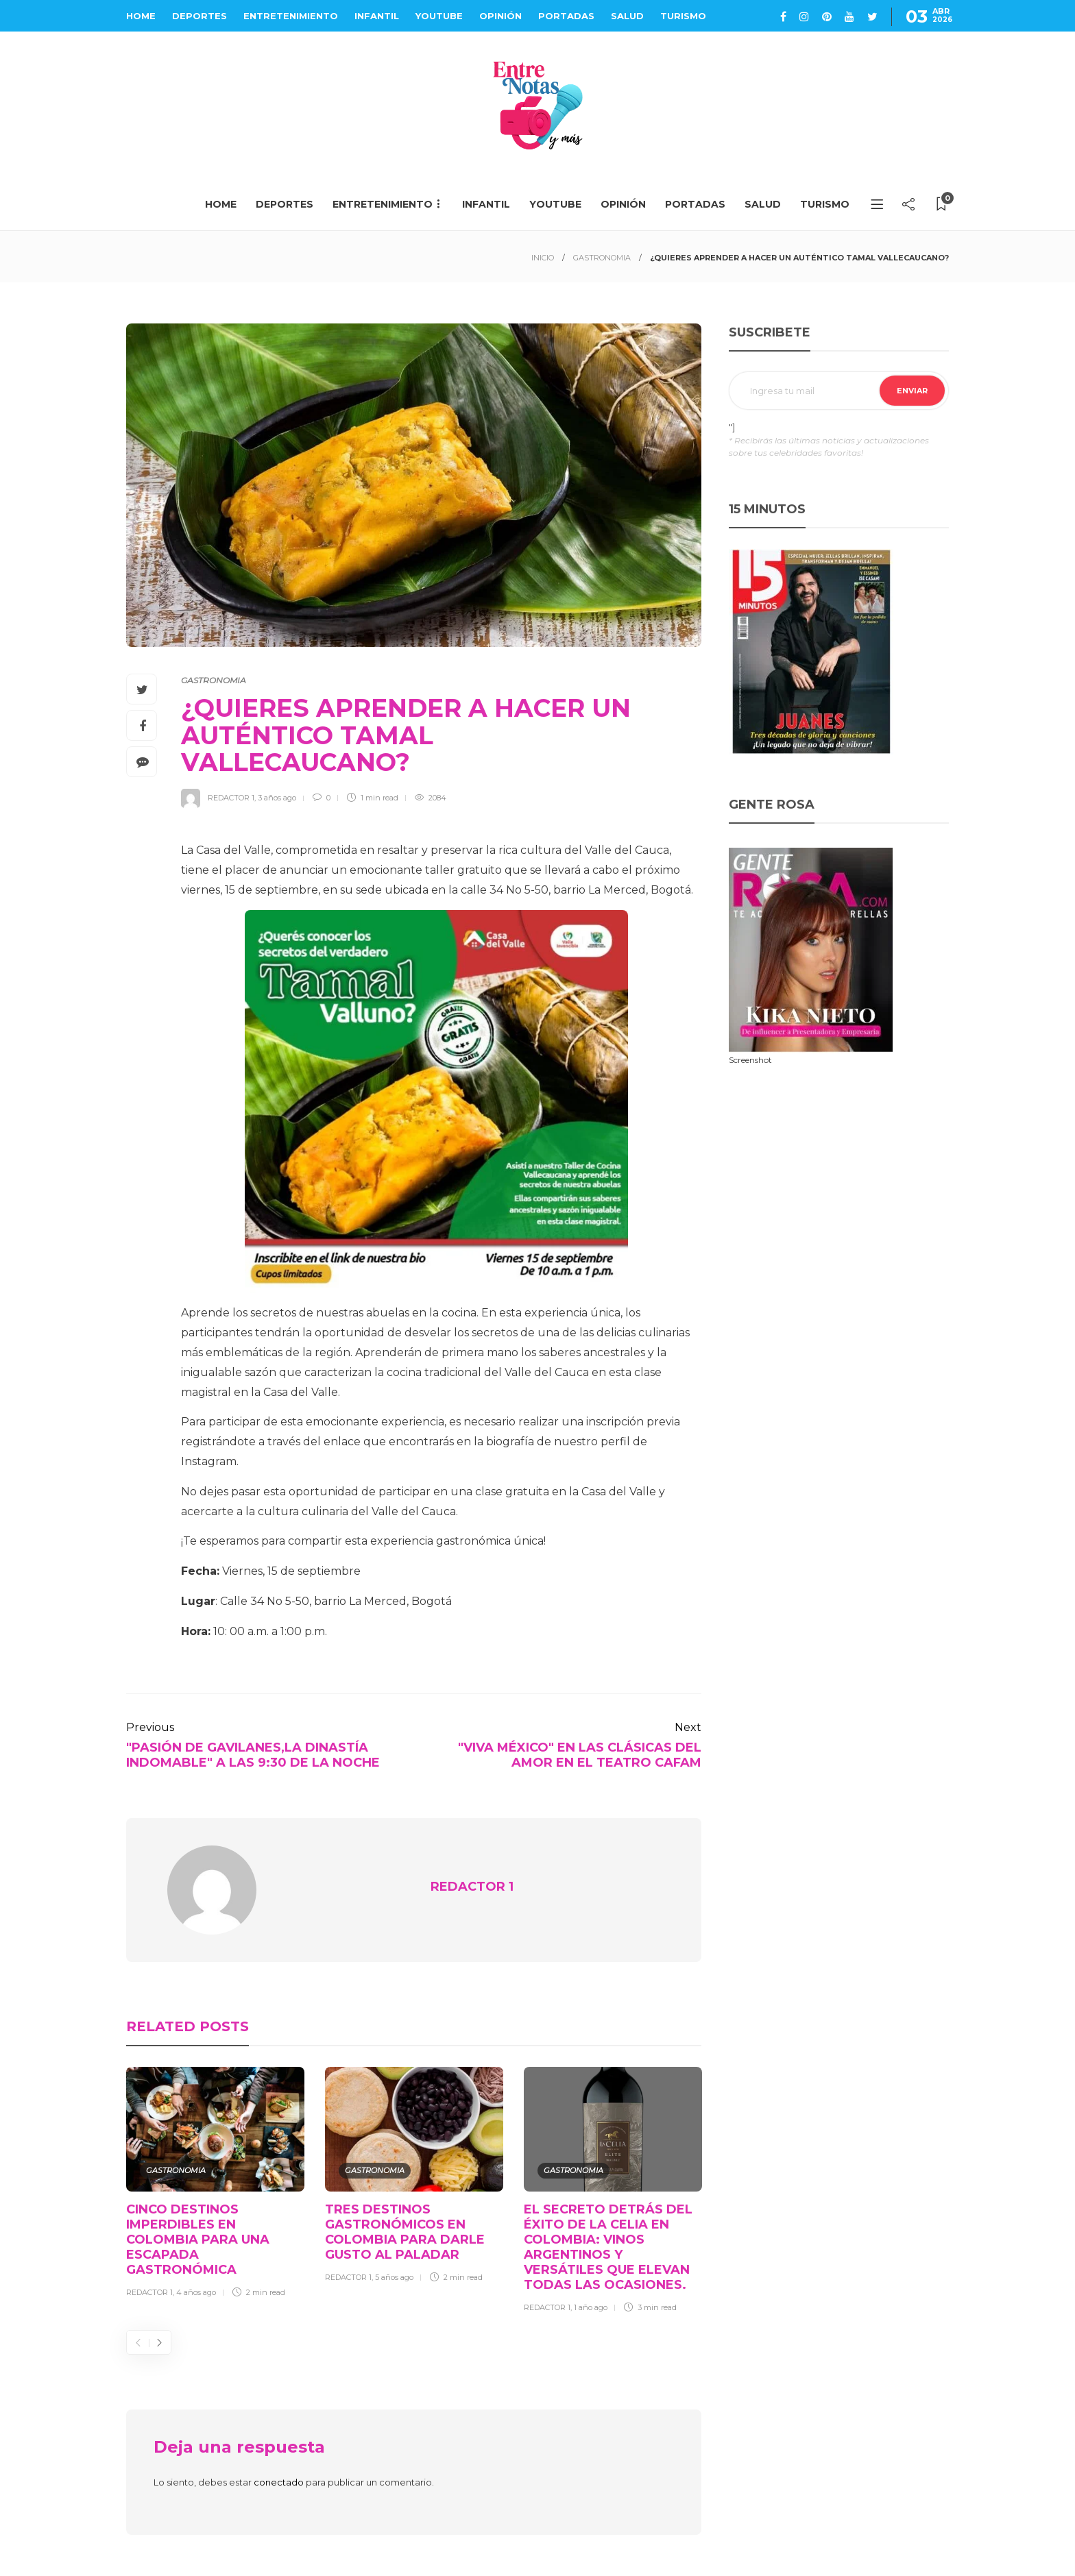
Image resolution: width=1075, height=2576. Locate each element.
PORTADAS (566, 15)
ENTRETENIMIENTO (290, 15)
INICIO (542, 257)
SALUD (627, 15)
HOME (141, 15)
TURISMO (683, 15)
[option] (215, 2184)
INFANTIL (376, 15)
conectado (279, 2482)
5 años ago (394, 2277)
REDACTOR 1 (231, 797)
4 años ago (196, 2292)
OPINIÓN (500, 15)
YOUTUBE (439, 15)
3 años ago (277, 797)
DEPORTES (199, 15)
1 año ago (590, 2307)
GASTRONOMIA (602, 257)
